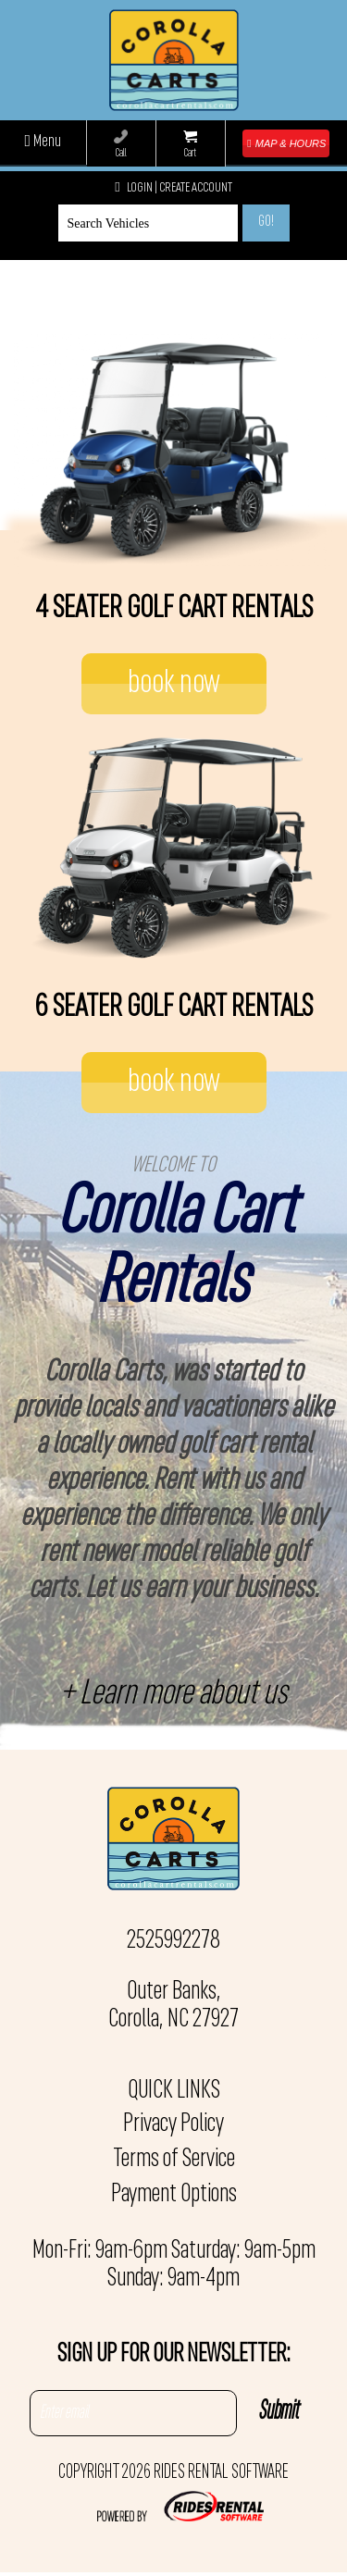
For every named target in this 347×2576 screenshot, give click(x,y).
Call (121, 144)
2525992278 (173, 1941)
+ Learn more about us (173, 1695)
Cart (190, 144)
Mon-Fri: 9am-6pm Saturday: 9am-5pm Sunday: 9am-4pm (174, 2265)
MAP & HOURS (286, 143)
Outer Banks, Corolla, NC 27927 (173, 2006)
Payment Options (174, 2195)
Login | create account (173, 188)
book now (174, 683)
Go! (266, 222)
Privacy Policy (173, 2124)
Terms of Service (174, 2160)
